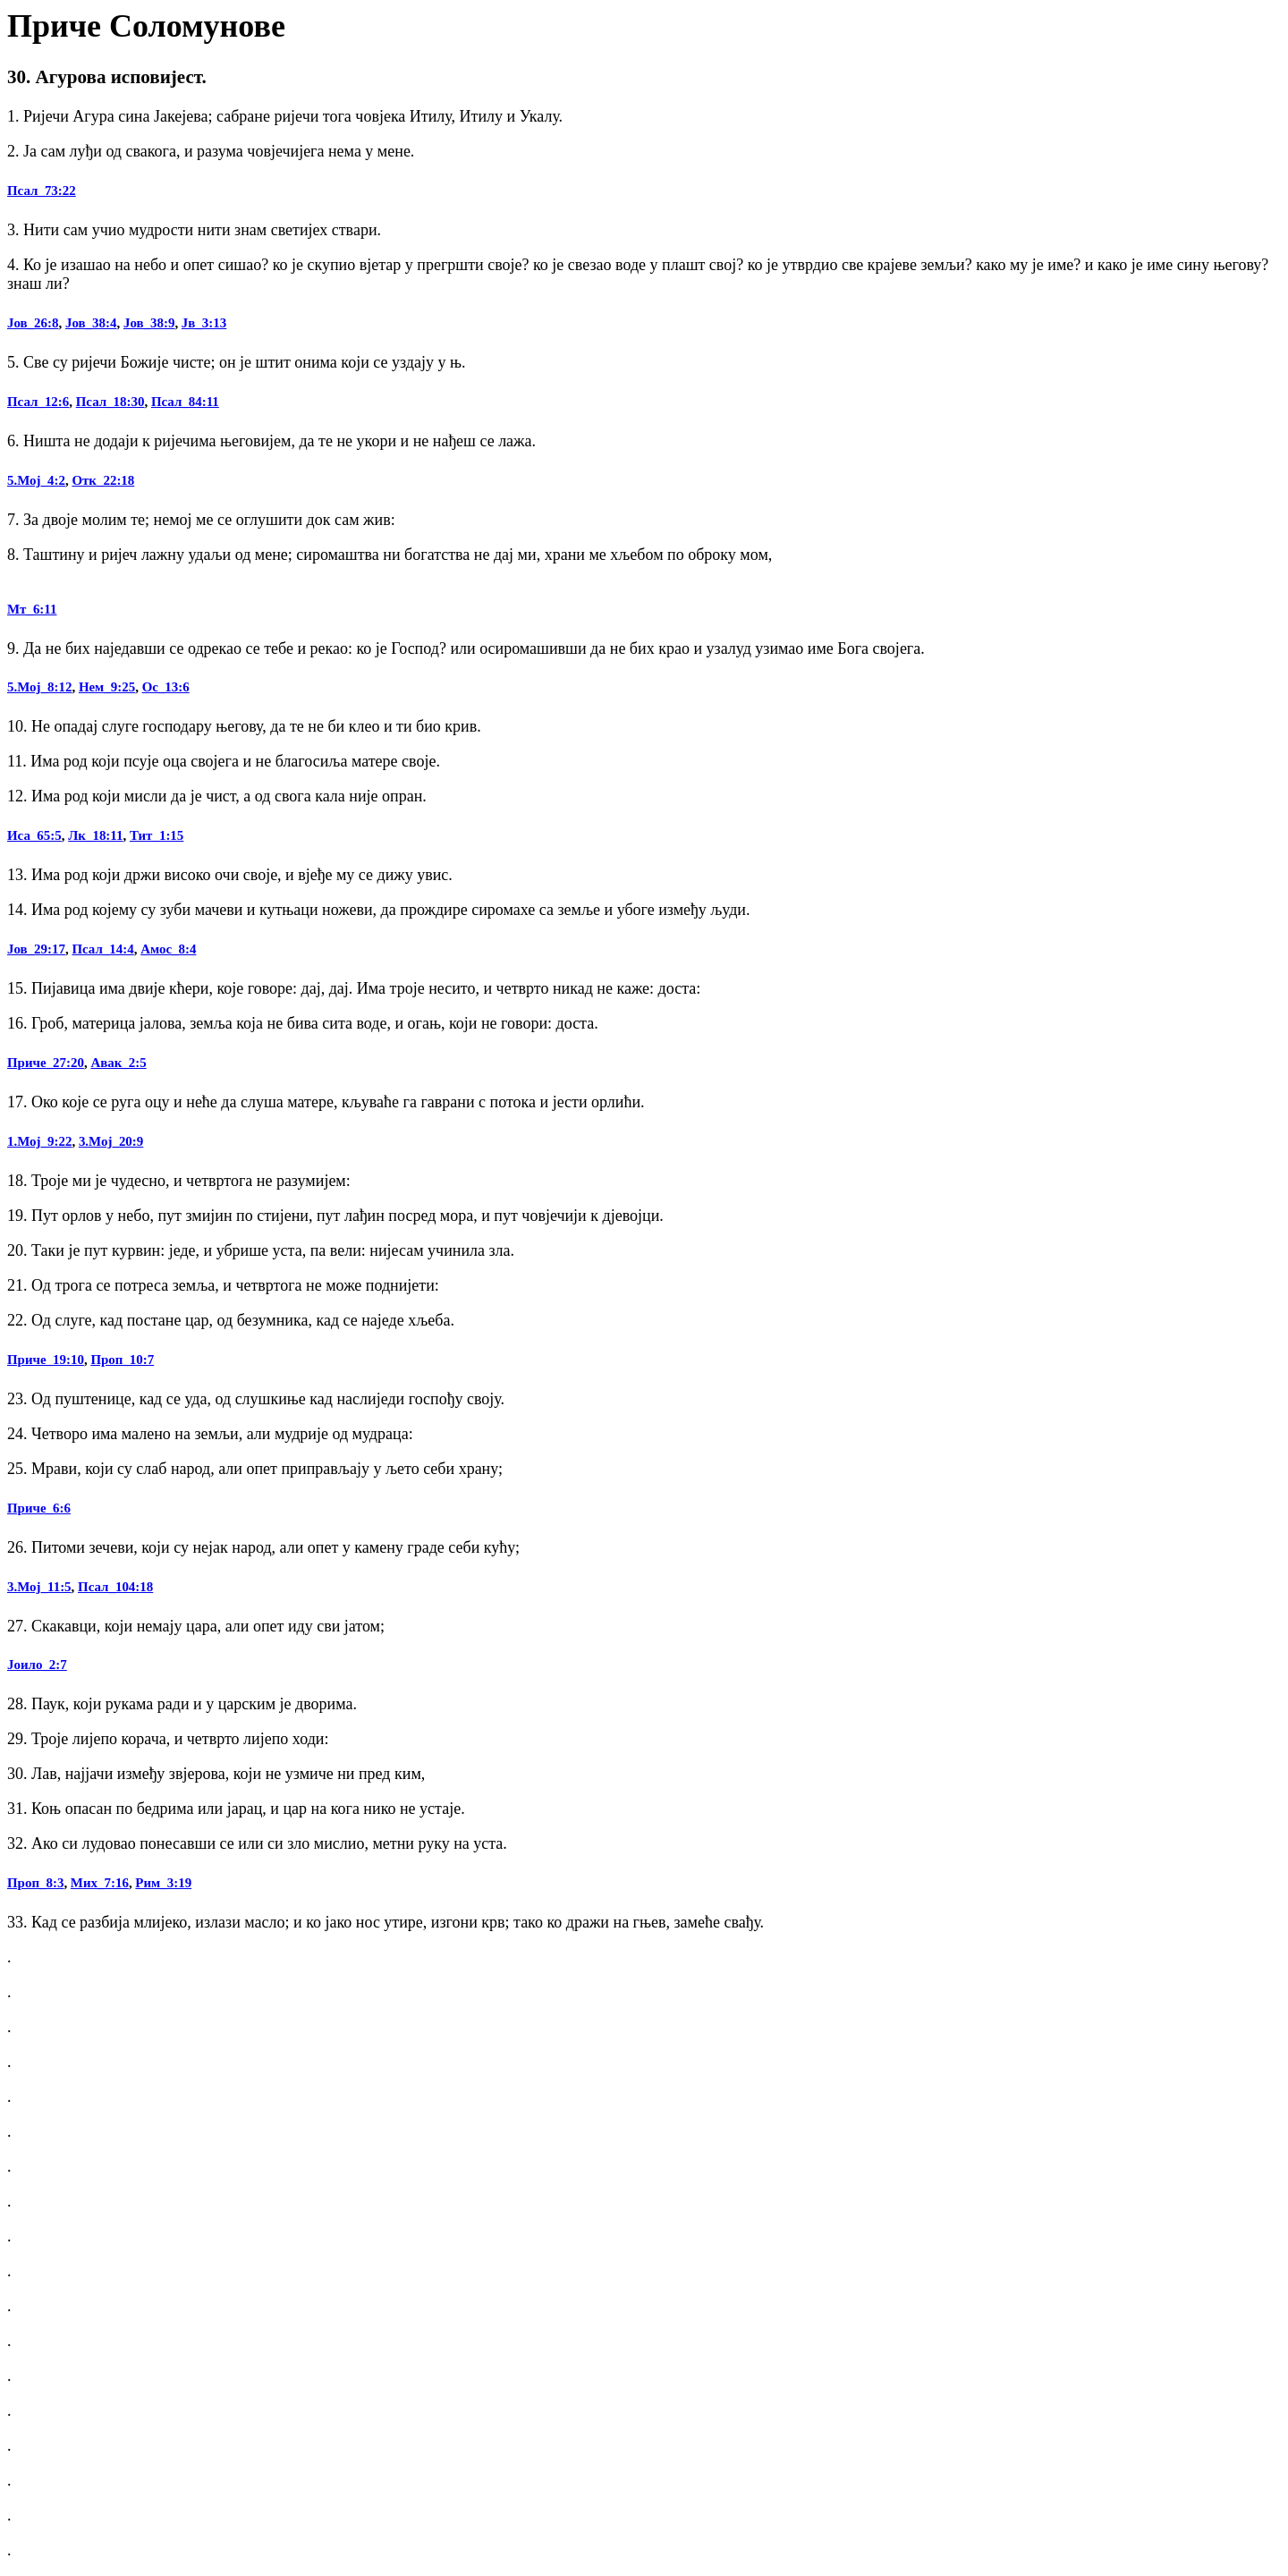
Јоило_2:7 (37, 1664)
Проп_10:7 (122, 1359)
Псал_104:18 (115, 1587)
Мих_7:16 (100, 1883)
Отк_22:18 (103, 480)
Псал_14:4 (102, 949)
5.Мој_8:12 (39, 687)
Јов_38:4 (90, 323)
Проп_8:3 (35, 1883)
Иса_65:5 (34, 835)
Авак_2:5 (118, 1062)
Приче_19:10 (45, 1359)
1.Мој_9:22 (39, 1141)
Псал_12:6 (38, 401)
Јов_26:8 (32, 323)
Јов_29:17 (36, 949)
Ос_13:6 (166, 687)
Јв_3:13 (204, 323)
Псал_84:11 (185, 401)
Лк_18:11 (95, 835)
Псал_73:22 (41, 190)
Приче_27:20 (45, 1062)
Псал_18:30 (110, 401)
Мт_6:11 (31, 609)
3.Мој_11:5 (39, 1587)
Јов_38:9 (148, 323)
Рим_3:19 (163, 1883)
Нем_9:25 (107, 687)
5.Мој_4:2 (36, 480)
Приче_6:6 (39, 1508)
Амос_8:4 (168, 949)
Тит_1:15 (156, 835)
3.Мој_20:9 (111, 1141)
